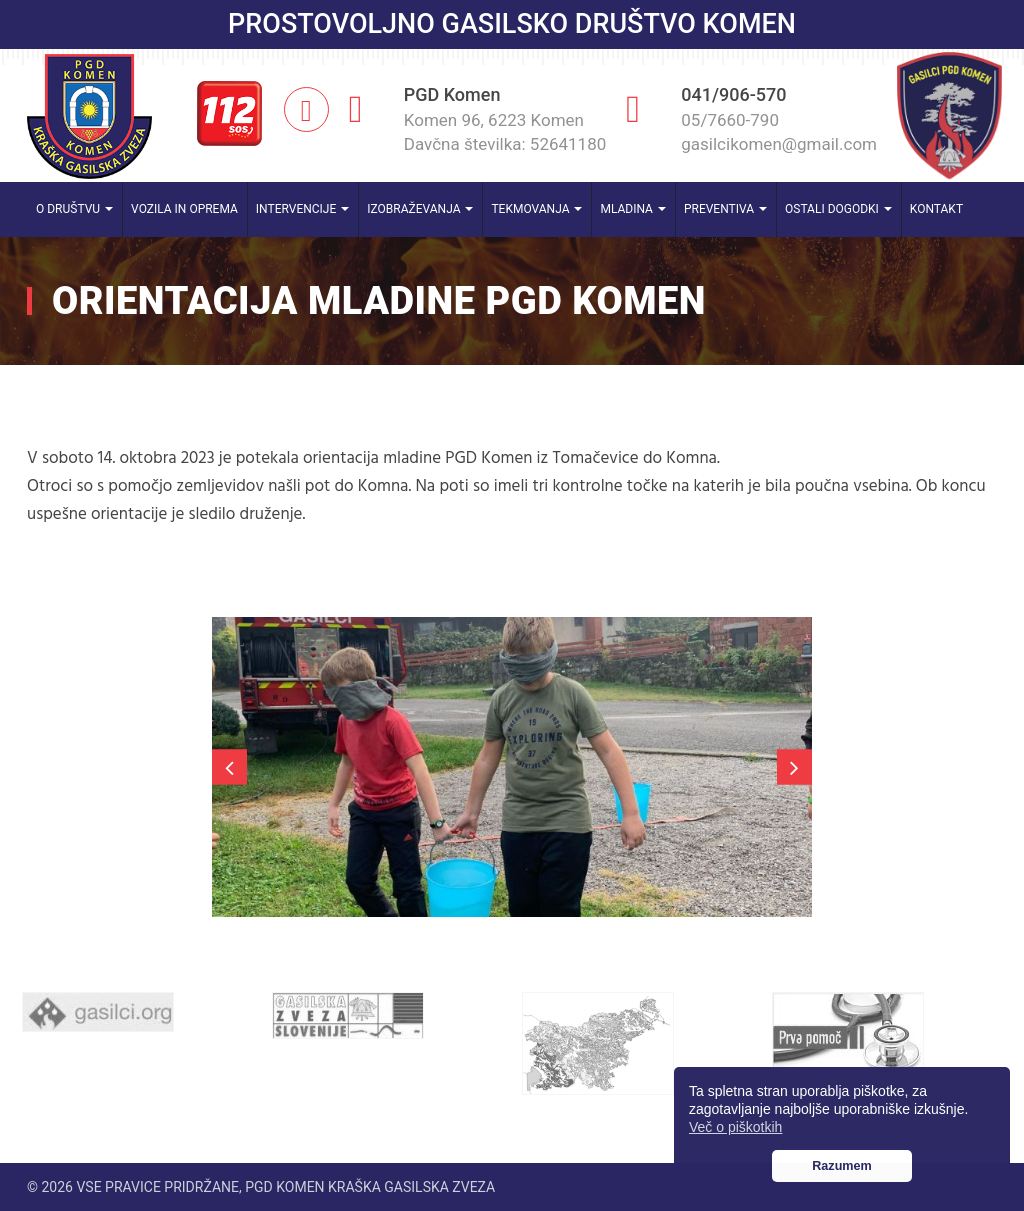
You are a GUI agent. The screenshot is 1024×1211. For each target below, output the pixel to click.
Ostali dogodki (838, 209)
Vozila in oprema (184, 209)
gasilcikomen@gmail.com (779, 144)
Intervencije (302, 209)
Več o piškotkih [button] (735, 1127)
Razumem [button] (842, 1166)
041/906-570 (733, 94)
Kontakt (936, 209)
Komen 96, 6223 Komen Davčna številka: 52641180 (505, 132)
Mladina (633, 209)
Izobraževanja (420, 209)
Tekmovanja (536, 209)
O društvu (74, 209)
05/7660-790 (730, 120)
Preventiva (725, 209)
